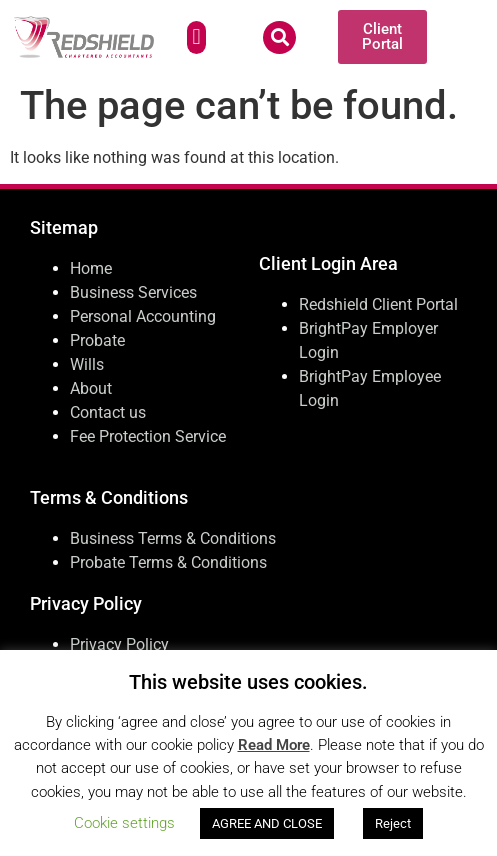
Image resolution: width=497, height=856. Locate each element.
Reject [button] (393, 823)
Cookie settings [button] (124, 823)
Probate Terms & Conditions (168, 562)
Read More (274, 745)
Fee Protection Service (148, 436)
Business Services (133, 292)
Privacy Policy (119, 644)
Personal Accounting (143, 316)
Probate (97, 340)
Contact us (108, 412)
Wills (87, 364)
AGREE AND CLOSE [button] (267, 823)
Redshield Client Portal (378, 304)
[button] (196, 37)
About (91, 388)
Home (91, 268)
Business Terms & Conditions (173, 538)
